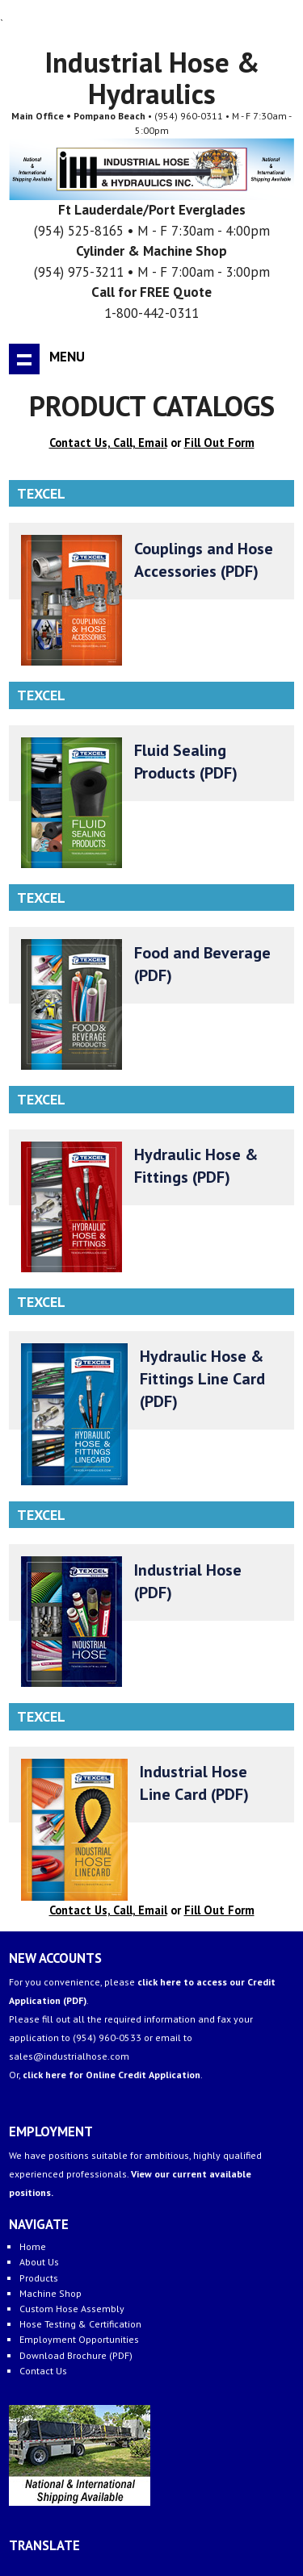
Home (32, 2246)
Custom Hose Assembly (71, 2309)
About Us (39, 2262)
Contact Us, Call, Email (108, 442)
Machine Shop (50, 2293)
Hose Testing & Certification (80, 2324)
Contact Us (43, 2371)
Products (38, 2278)
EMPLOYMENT (51, 2131)
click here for (111, 2075)
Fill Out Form (219, 442)
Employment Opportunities (79, 2339)
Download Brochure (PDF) (76, 2355)
